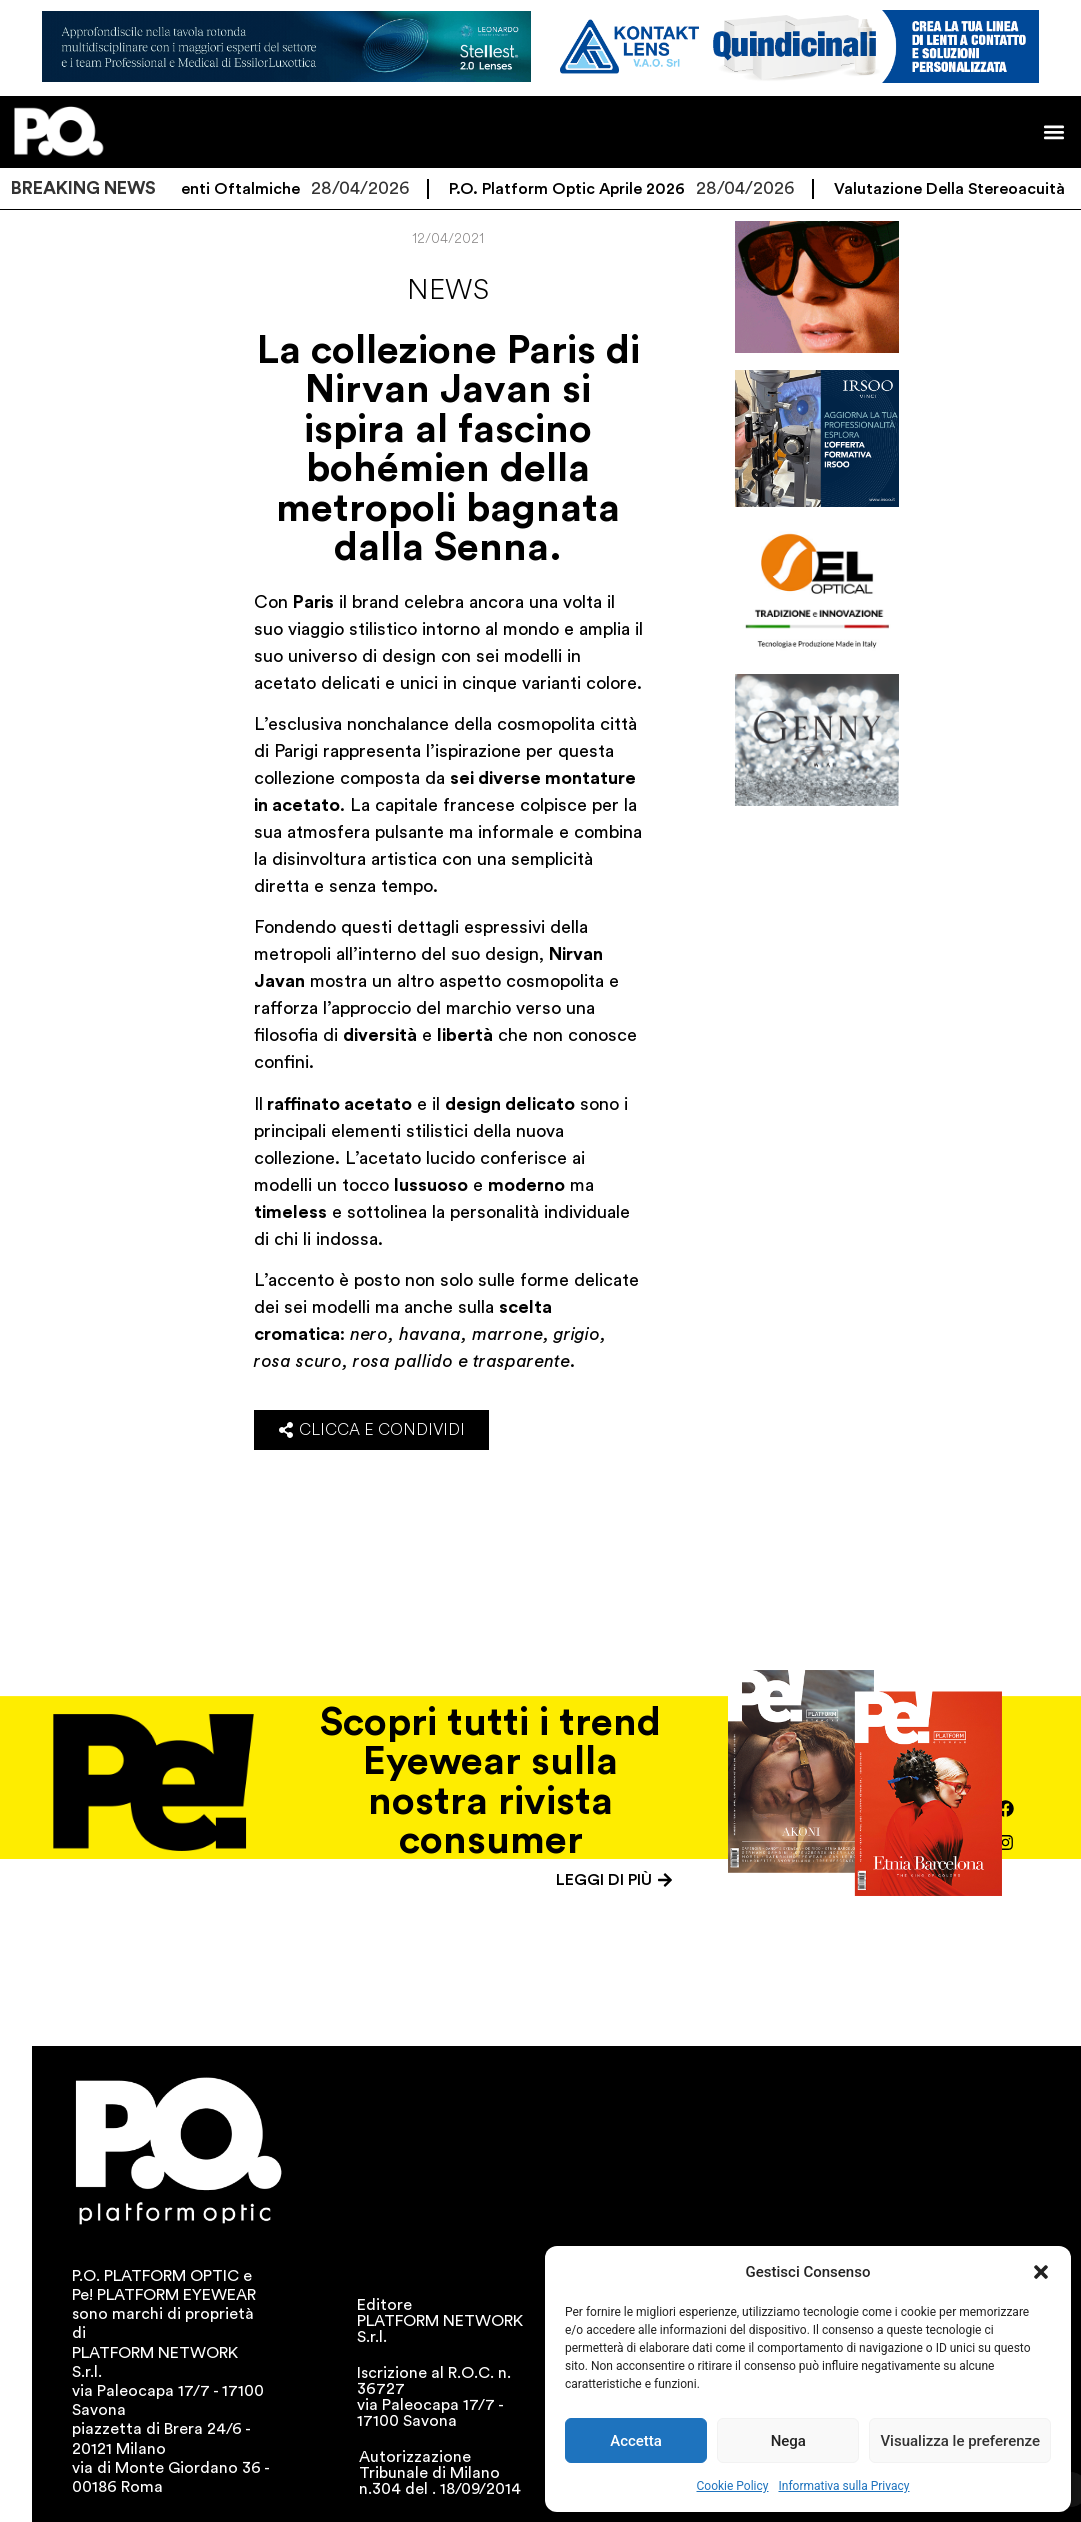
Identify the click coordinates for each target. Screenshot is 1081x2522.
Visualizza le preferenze (960, 2441)
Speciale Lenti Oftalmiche (228, 189)
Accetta (636, 2441)
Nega (788, 2441)
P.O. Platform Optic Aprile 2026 (592, 189)
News (448, 290)
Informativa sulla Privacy (843, 2486)
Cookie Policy (733, 2486)
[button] (1041, 2272)
